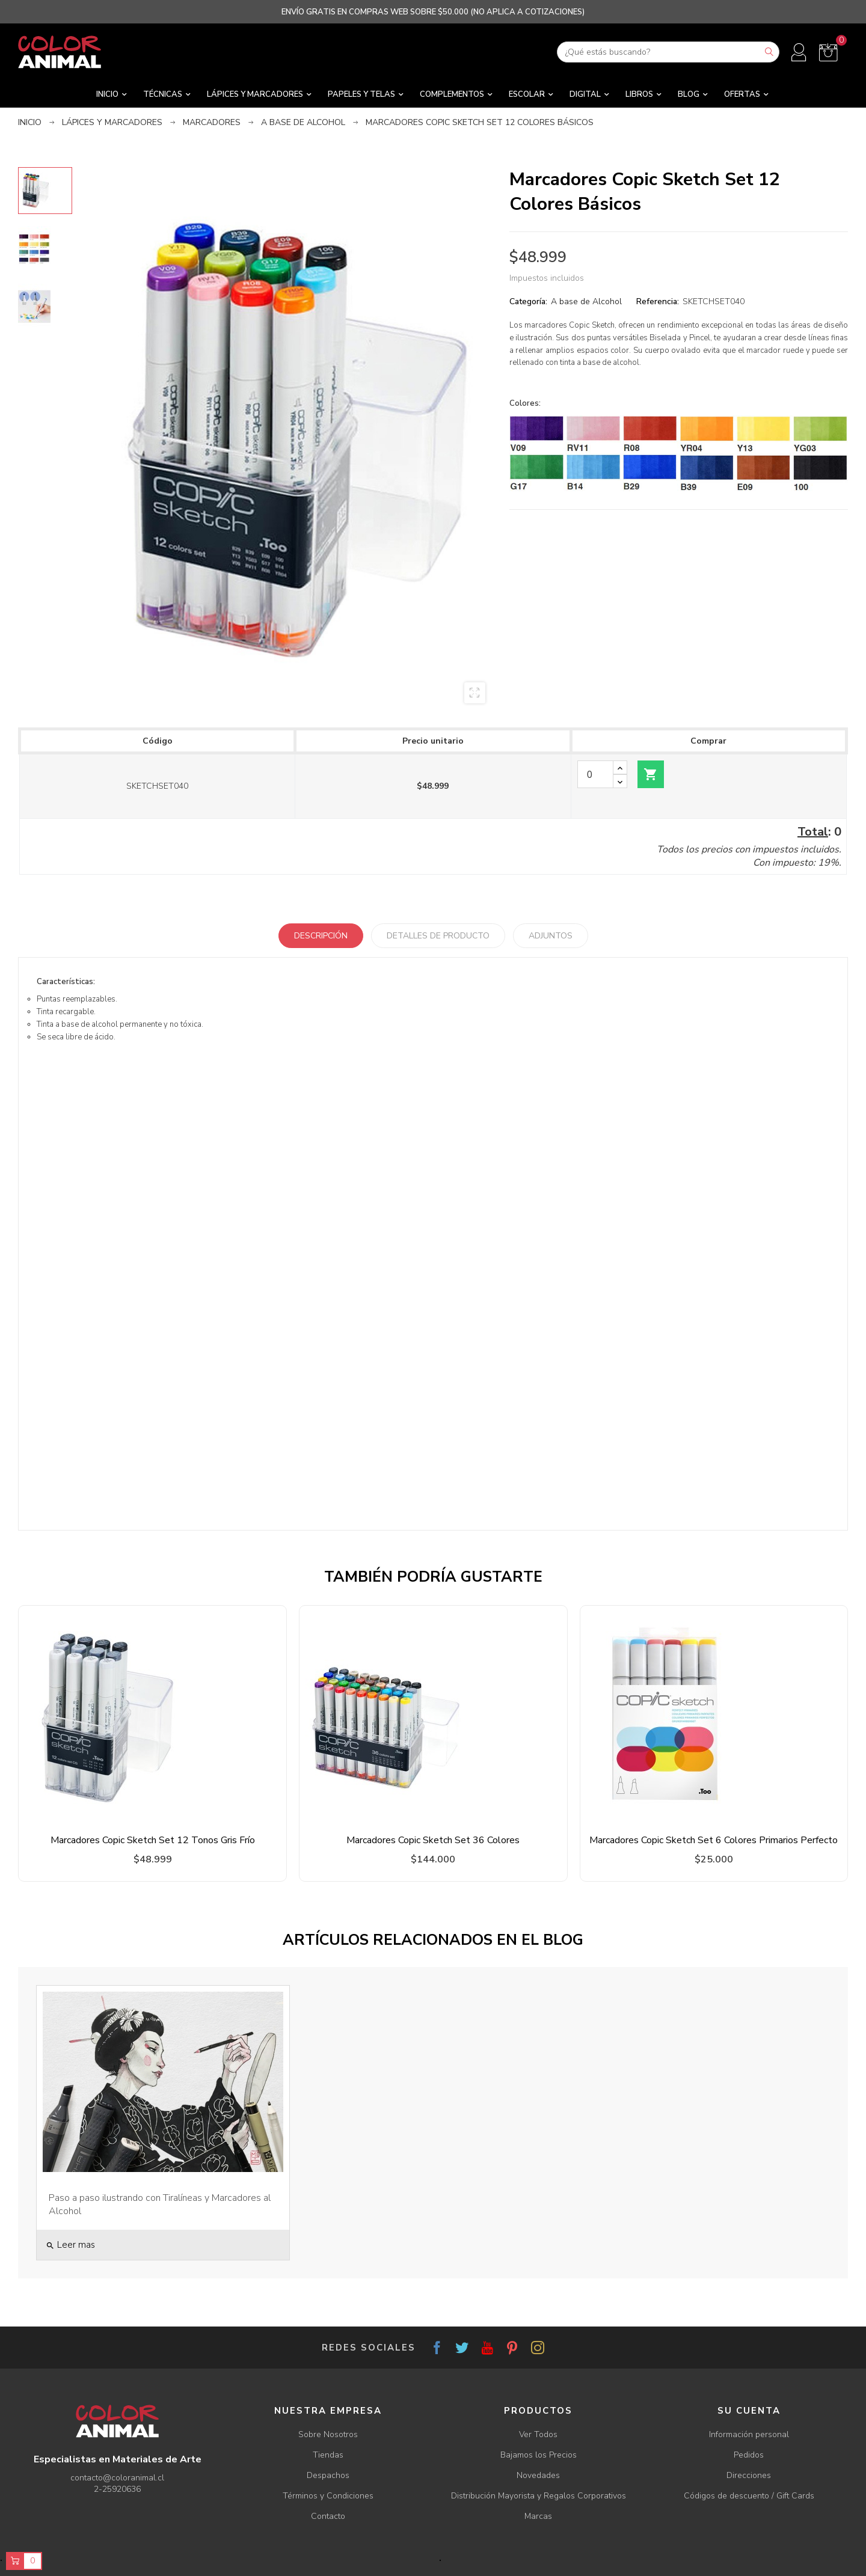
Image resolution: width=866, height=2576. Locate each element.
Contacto (328, 2516)
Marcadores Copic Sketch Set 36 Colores (433, 1840)
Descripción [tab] (321, 935)
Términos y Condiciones (328, 2495)
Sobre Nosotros (328, 2434)
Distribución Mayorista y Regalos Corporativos (538, 2495)
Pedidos (749, 2455)
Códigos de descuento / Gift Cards (749, 2495)
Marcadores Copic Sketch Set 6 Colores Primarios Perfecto (713, 1840)
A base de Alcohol (586, 301)
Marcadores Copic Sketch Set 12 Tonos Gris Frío (153, 1840)
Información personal (749, 2434)
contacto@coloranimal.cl (117, 2477)
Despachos (328, 2475)
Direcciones (748, 2475)
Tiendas (328, 2455)
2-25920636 (117, 2489)
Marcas (538, 2516)
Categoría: (528, 301)
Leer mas (70, 2245)
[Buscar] (668, 52)
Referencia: (657, 301)
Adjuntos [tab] (551, 935)
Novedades (538, 2475)
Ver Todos (538, 2434)
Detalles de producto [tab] (438, 935)
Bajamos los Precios (538, 2455)
